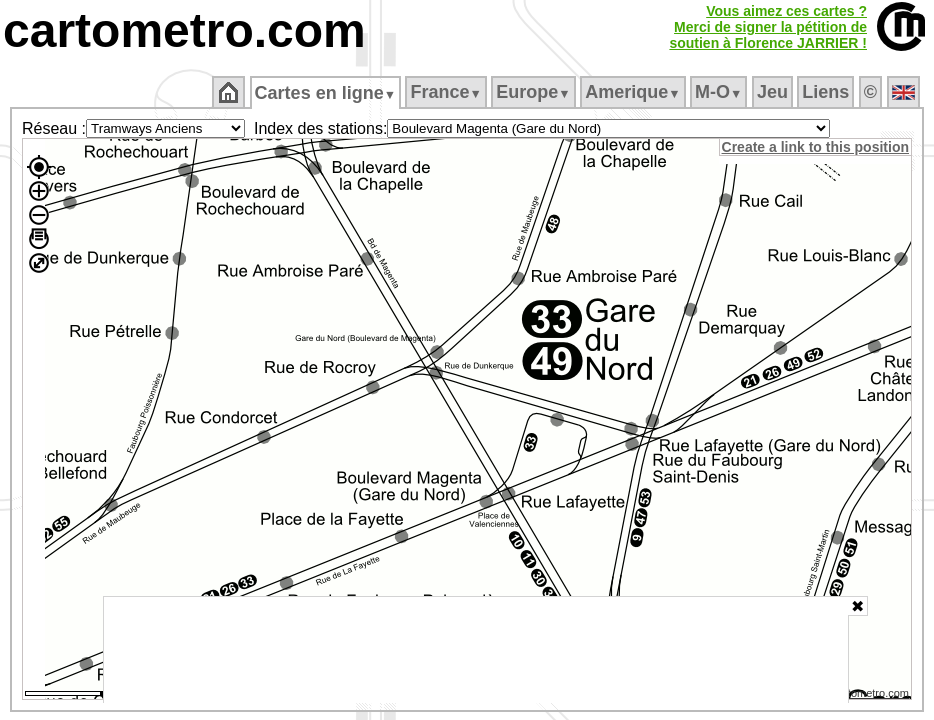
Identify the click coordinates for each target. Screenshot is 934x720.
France (447, 92)
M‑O (720, 92)
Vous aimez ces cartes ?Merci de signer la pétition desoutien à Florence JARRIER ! (768, 27)
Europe (535, 92)
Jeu (773, 92)
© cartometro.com (867, 696)
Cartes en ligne (326, 93)
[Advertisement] (476, 650)
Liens (827, 92)
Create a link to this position (816, 147)
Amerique (634, 92)
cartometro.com (184, 30)
